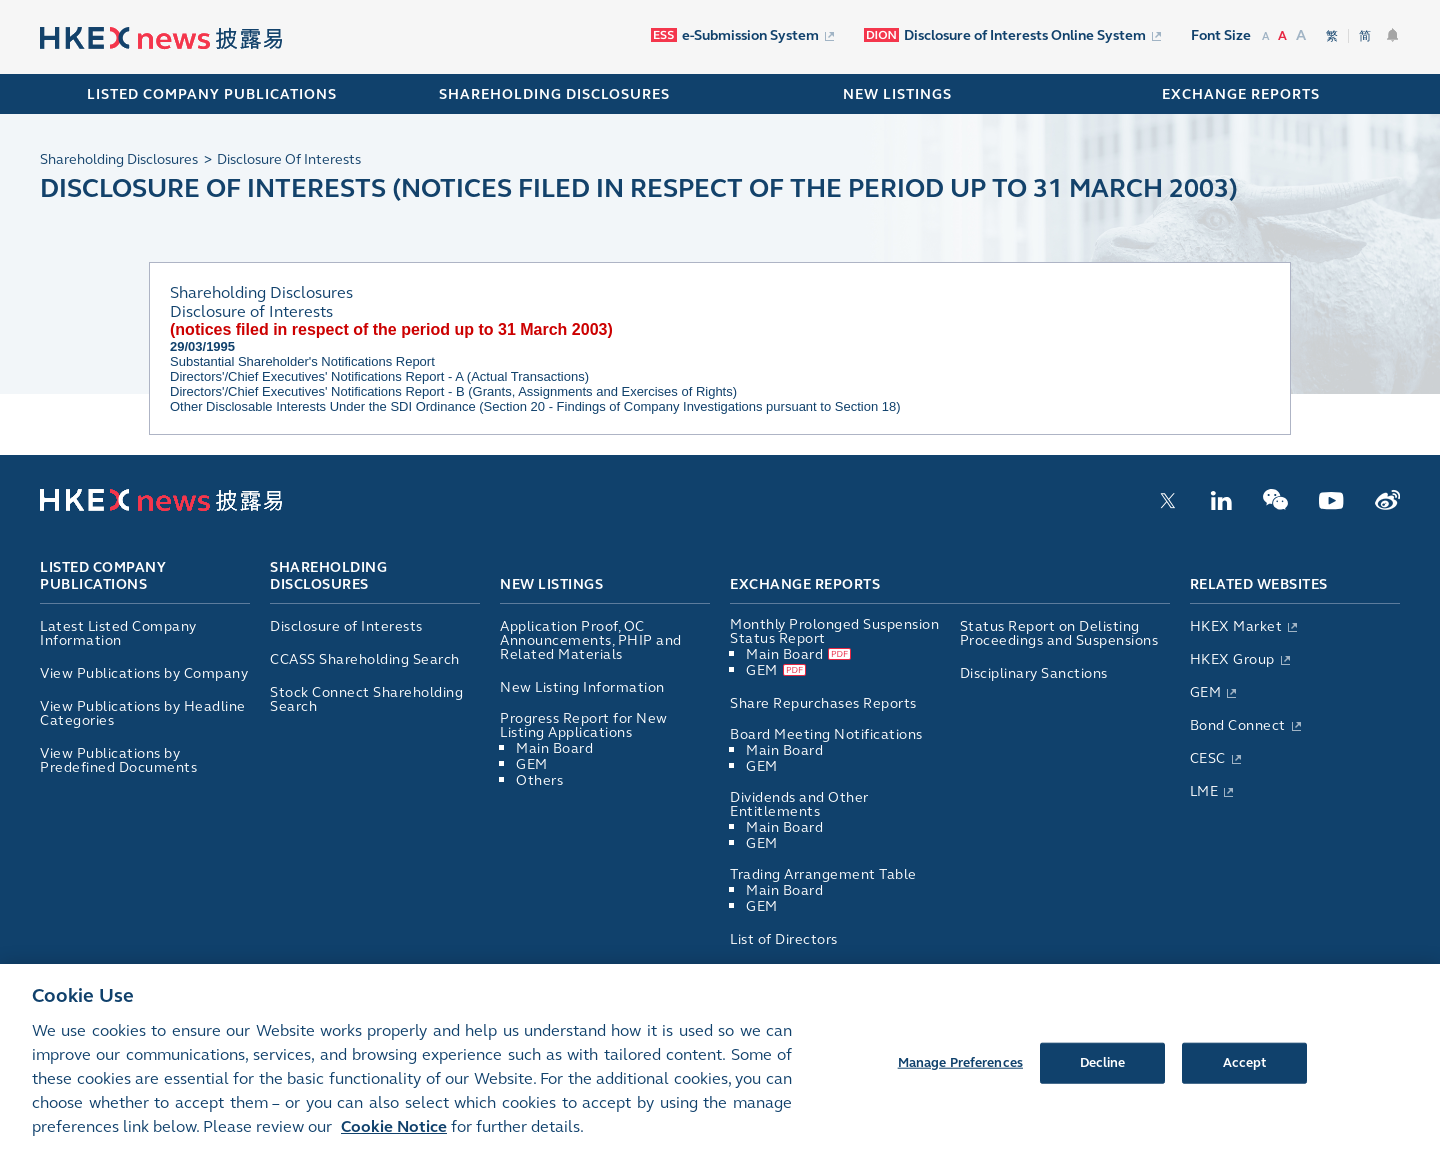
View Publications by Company (144, 673)
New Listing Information (582, 687)
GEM (532, 764)
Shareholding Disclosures (328, 577)
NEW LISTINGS (897, 94)
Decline (1103, 1076)
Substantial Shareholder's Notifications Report (302, 361)
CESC (1208, 758)
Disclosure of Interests (346, 626)
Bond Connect (1238, 725)
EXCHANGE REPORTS (1241, 94)
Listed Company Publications (212, 94)
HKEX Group (1232, 659)
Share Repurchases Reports (823, 703)
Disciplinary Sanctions (1034, 673)
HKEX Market (1236, 626)
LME (1204, 791)
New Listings (551, 584)
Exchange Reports (805, 584)
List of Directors (784, 939)
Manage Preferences (960, 1076)
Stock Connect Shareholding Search (366, 699)
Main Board (554, 748)
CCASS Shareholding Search (365, 659)
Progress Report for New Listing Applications (584, 725)
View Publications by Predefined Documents (118, 760)
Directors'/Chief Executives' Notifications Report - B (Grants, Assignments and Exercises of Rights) (453, 391)
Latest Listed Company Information (118, 633)
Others (539, 780)
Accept (1245, 1076)
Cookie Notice (394, 1140)
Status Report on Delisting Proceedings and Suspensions (1059, 633)
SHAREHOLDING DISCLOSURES (554, 94)
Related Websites (1259, 584)
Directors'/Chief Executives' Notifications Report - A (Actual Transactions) (379, 376)
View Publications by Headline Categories (143, 713)
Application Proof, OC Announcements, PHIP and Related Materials (591, 640)
